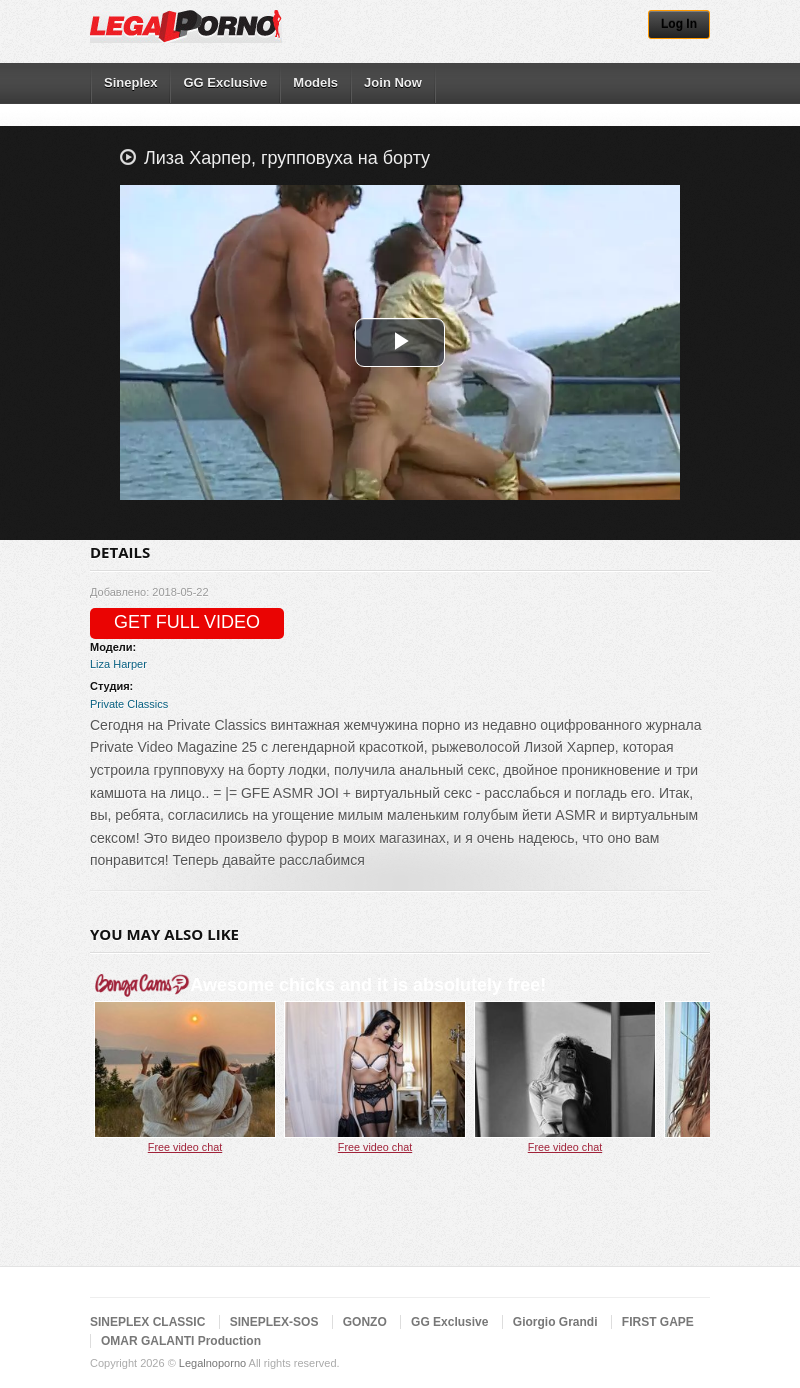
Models (315, 82)
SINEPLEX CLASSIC (147, 1322)
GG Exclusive (225, 82)
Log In (679, 24)
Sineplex (130, 82)
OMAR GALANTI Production (181, 1341)
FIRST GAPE (658, 1322)
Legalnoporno (212, 1363)
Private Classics (129, 704)
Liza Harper (118, 664)
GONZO (365, 1322)
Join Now (393, 82)
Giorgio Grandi (555, 1322)
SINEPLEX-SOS (274, 1322)
